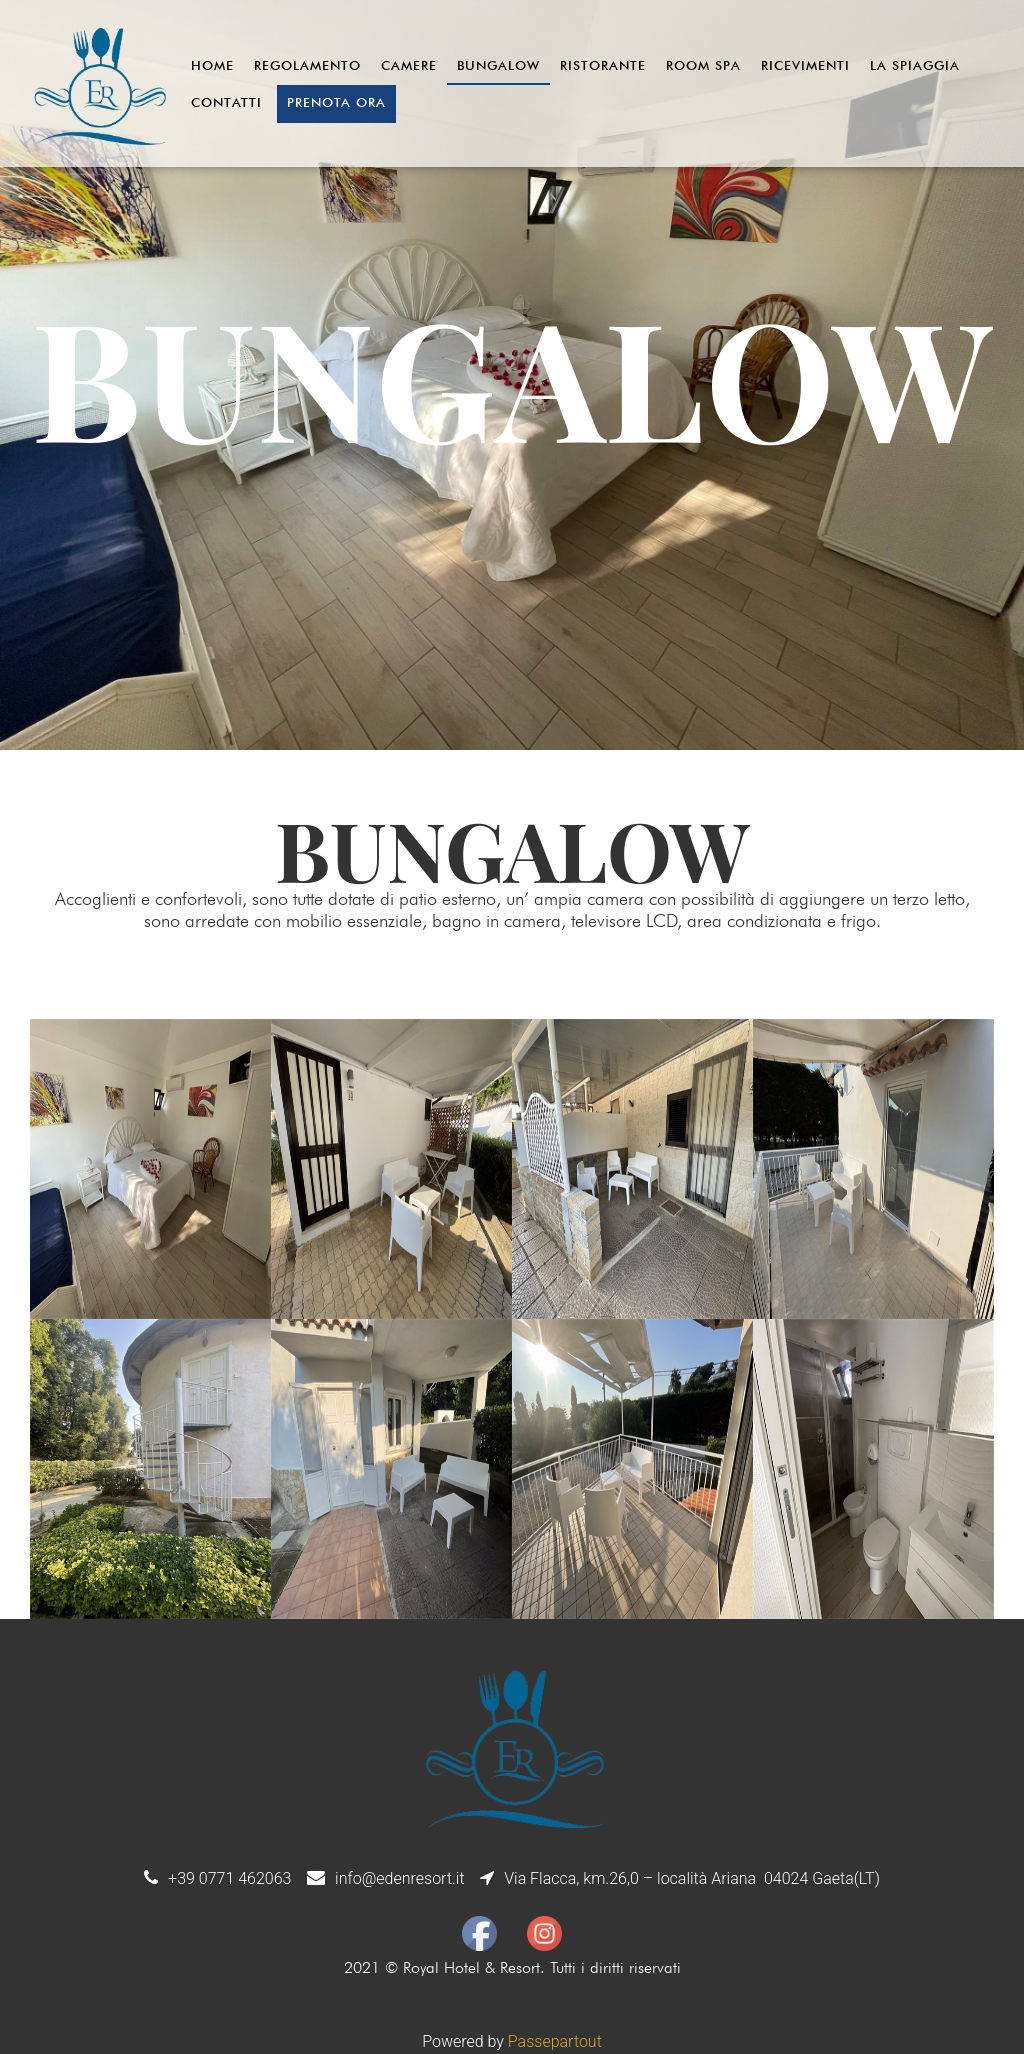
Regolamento (307, 65)
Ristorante (603, 65)
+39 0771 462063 (229, 1878)
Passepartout (555, 2041)
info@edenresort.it (400, 1878)
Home (212, 65)
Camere (409, 65)
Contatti (226, 102)
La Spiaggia (915, 65)
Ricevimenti (805, 65)
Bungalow (498, 65)
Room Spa (703, 65)
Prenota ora (336, 102)
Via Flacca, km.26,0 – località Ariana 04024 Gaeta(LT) (692, 1878)
